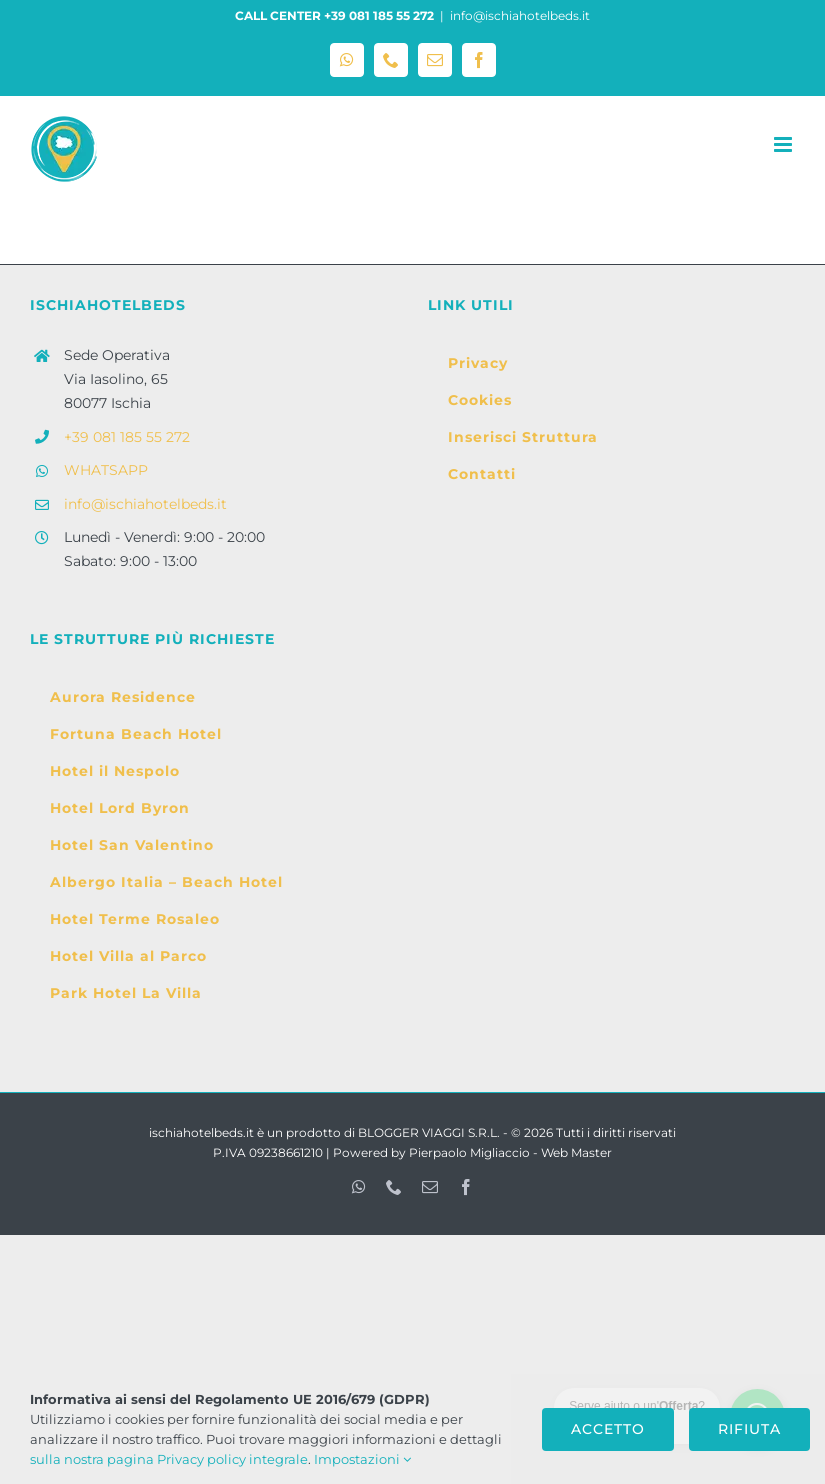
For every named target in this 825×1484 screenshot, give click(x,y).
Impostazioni (362, 1459)
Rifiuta (749, 1429)
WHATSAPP (106, 470)
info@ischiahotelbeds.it (520, 15)
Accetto (608, 1429)
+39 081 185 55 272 (127, 437)
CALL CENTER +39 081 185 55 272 (334, 15)
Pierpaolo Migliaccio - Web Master (510, 1152)
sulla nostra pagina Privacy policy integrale (169, 1459)
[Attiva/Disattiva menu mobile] (784, 144)
